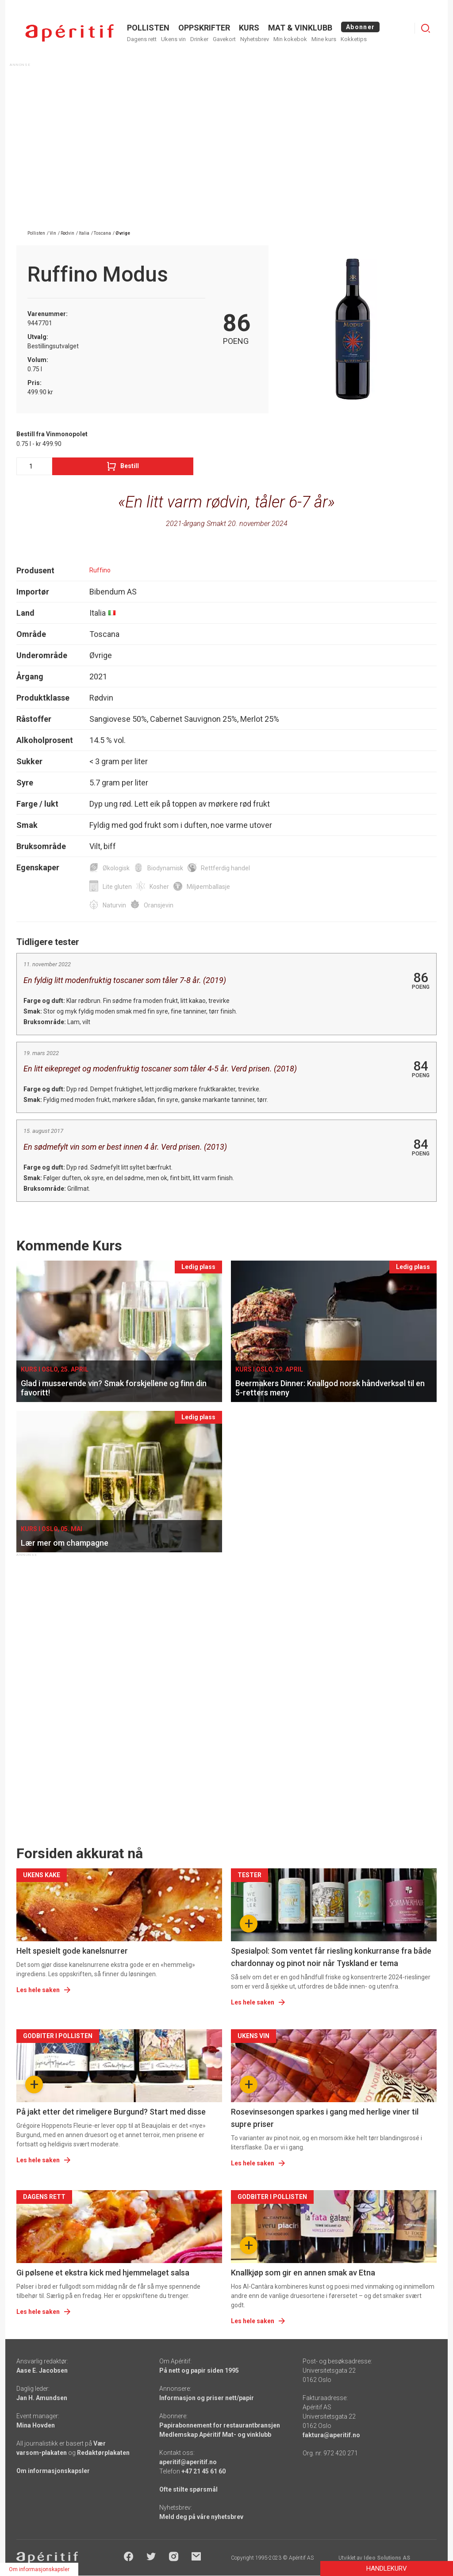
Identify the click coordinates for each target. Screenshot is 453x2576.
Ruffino (100, 570)
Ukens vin (173, 39)
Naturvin (114, 905)
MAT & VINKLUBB (300, 27)
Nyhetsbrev (254, 39)
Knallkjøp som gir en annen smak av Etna (303, 2272)
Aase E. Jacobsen (42, 2370)
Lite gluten (117, 886)
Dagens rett (142, 39)
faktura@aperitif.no (331, 2435)
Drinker (199, 39)
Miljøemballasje (208, 886)
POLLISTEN (148, 27)
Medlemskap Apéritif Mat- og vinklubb (215, 2434)
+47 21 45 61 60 (203, 2471)
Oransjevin (158, 905)
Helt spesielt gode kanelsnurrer (72, 1950)
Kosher (159, 886)
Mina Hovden (35, 2425)
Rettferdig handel (225, 868)
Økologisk (116, 868)
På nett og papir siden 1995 (199, 2370)
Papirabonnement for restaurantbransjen (219, 2425)
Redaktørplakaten (103, 2452)
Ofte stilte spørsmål (188, 2489)
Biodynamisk (165, 868)
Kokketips (354, 39)
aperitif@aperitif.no (188, 2461)
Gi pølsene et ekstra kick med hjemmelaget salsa (102, 2272)
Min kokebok (290, 39)
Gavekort (224, 39)
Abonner (360, 26)
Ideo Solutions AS (387, 2558)
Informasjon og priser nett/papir (206, 2397)
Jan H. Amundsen (41, 2397)
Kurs (249, 27)
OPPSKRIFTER (204, 27)
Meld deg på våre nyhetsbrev (201, 2516)
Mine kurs (323, 39)
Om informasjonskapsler (53, 2470)
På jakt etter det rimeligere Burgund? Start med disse (111, 2111)
